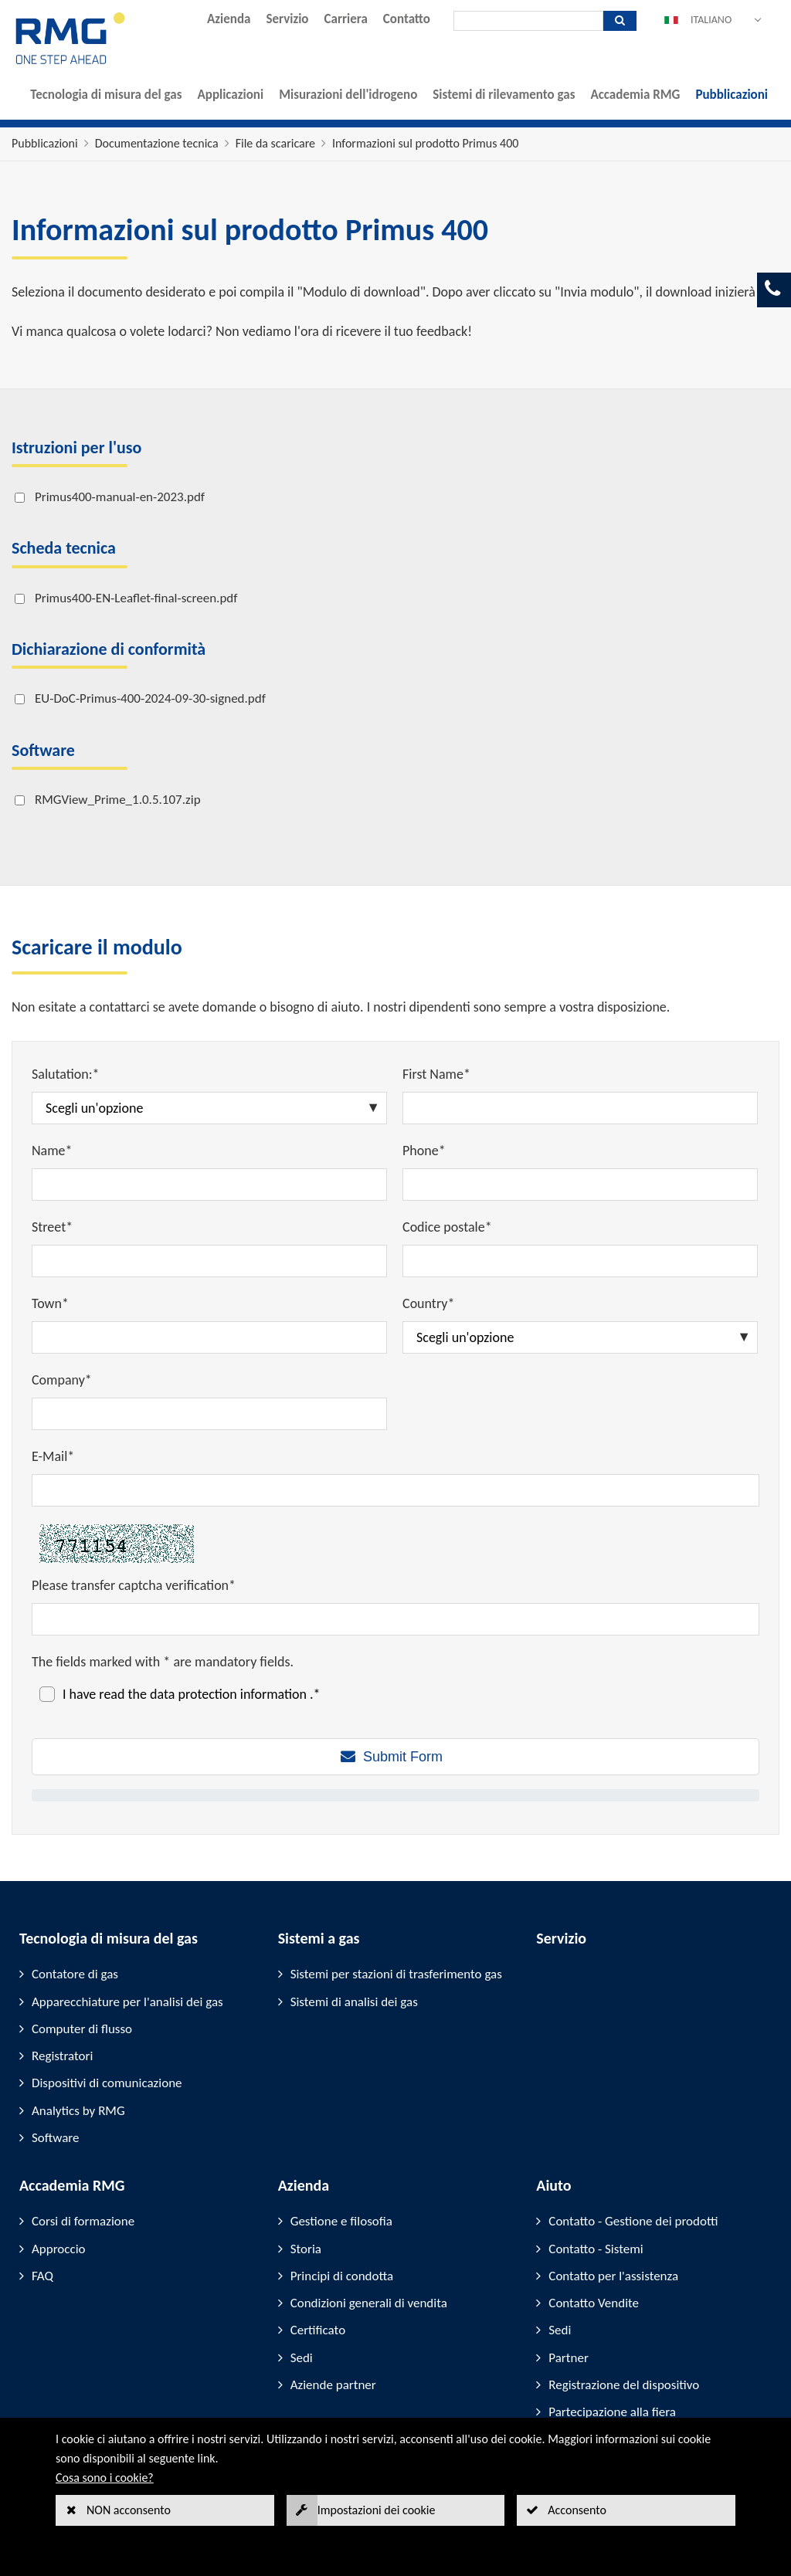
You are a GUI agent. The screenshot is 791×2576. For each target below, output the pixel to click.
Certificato (317, 2330)
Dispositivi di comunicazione (107, 2083)
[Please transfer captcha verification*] (395, 1619)
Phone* (424, 1150)
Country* (428, 1303)
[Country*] (580, 1337)
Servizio (287, 19)
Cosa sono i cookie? (105, 2477)
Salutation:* (66, 1074)
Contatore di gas (75, 1974)
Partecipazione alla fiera (612, 2412)
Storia (305, 2249)
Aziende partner (333, 2385)
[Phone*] (580, 1184)
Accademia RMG (635, 94)
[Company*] (209, 1414)
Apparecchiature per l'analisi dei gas (127, 2002)
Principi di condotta (342, 2276)
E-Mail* (53, 1456)
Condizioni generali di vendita (368, 2303)
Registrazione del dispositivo (623, 2385)
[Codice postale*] (580, 1261)
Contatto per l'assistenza (613, 2276)
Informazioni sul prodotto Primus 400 (425, 143)
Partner (568, 2358)
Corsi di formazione (83, 2221)
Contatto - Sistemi (595, 2249)
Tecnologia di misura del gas (106, 94)
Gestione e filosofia (341, 2221)
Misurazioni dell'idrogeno (348, 94)
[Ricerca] (528, 21)
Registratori (62, 2056)
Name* (52, 1150)
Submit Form (403, 1756)
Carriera (346, 19)
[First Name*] (580, 1108)
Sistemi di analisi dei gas (354, 2002)
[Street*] (209, 1261)
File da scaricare (275, 143)
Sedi (301, 2358)
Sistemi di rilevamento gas (504, 94)
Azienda (228, 19)
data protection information (230, 1694)
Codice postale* (447, 1227)
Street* (52, 1227)
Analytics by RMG (78, 2111)
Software (56, 2138)
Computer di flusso (82, 2029)
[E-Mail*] (395, 1490)
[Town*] (209, 1337)
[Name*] (209, 1184)
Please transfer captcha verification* (134, 1585)
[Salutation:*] (209, 1108)
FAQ (42, 2276)
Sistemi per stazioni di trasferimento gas (396, 1974)
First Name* (436, 1074)
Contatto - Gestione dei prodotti (633, 2221)
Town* (50, 1303)
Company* (62, 1379)
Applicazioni (230, 94)
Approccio (59, 2249)
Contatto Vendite (593, 2303)
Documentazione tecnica (157, 143)
